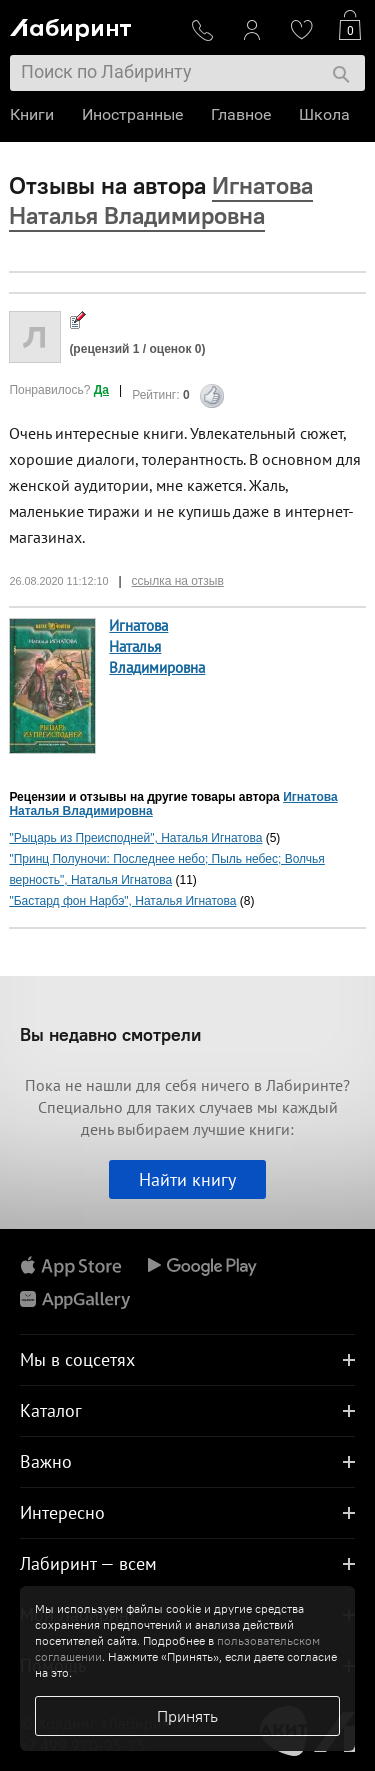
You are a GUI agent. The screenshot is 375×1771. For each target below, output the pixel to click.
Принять (187, 1716)
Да (101, 390)
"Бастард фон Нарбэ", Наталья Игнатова (122, 901)
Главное (241, 114)
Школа (324, 114)
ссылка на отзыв (178, 581)
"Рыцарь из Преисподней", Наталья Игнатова (135, 838)
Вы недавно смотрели (110, 1034)
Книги (32, 114)
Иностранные (132, 114)
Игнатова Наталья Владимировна (157, 646)
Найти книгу (187, 1179)
